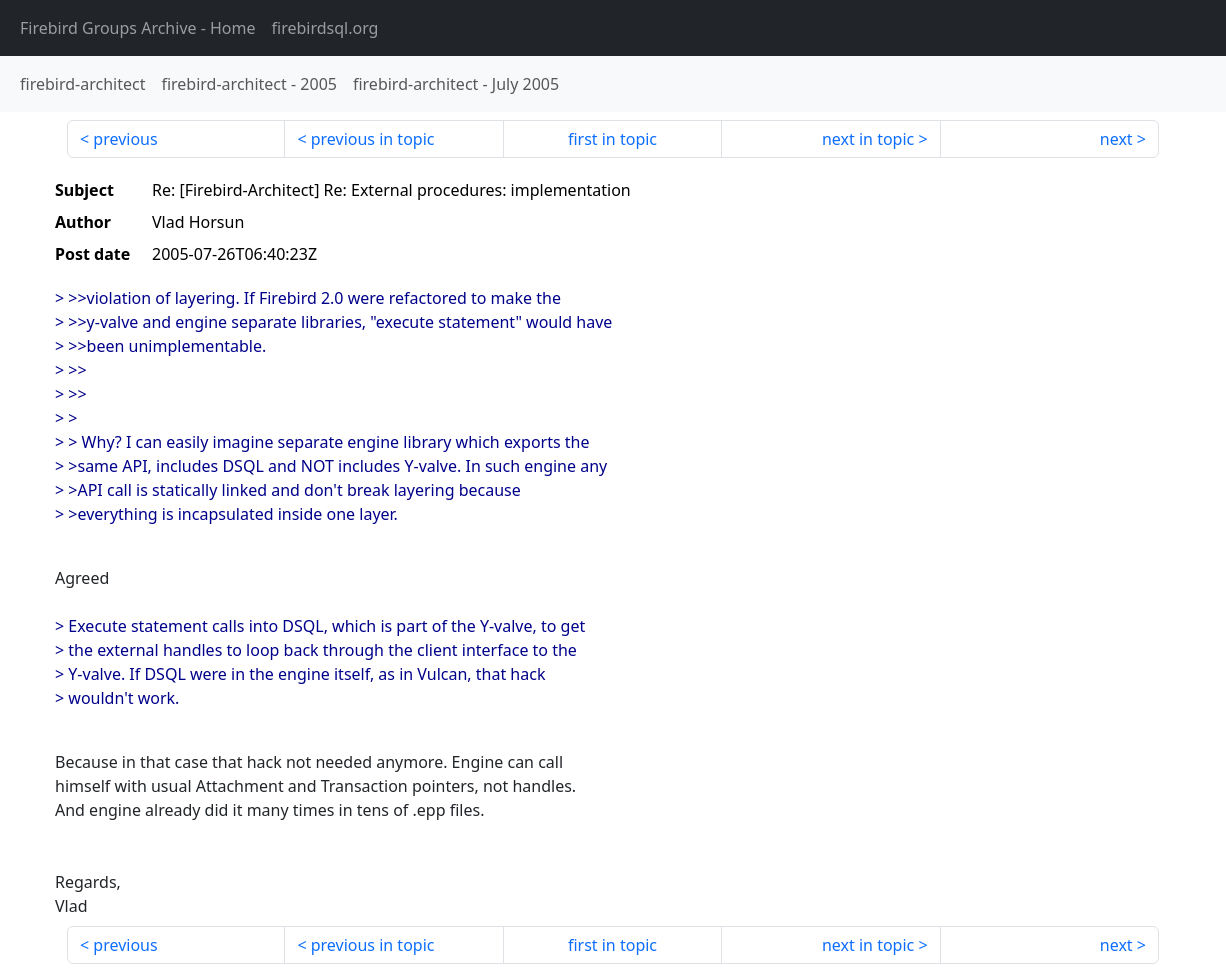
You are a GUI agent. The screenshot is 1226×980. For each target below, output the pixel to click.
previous (125, 139)
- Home (138, 28)
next (1116, 139)
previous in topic (373, 139)
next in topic (868, 139)
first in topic (612, 139)
